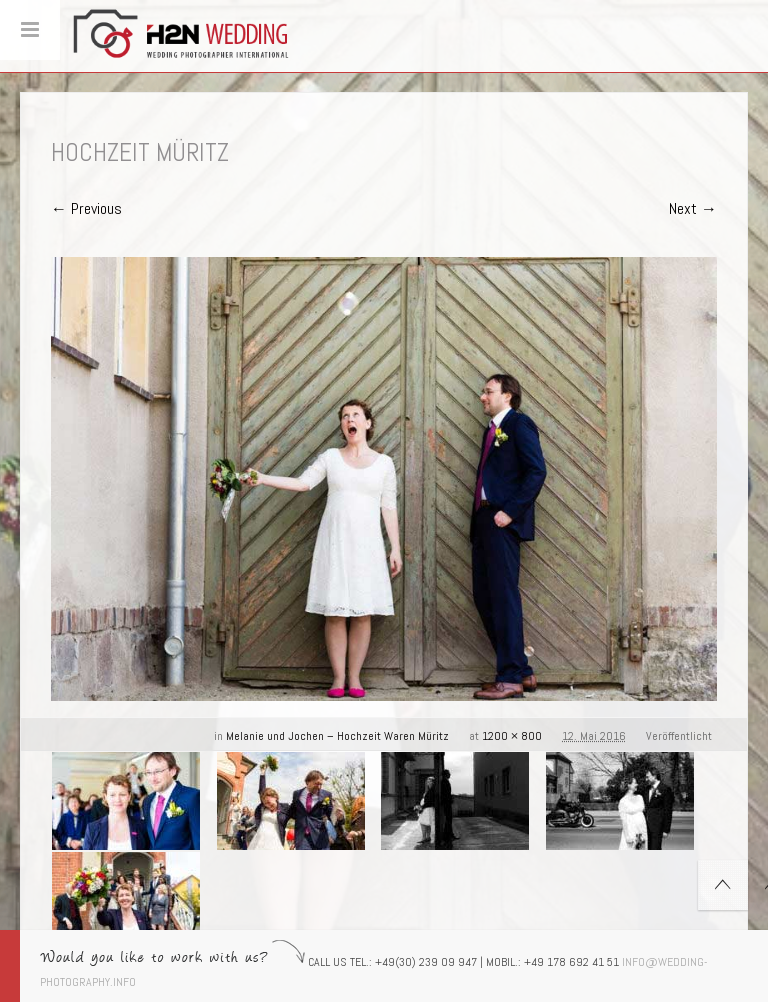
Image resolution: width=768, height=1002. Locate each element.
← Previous (86, 208)
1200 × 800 (512, 736)
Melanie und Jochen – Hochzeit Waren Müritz (337, 736)
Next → (693, 208)
